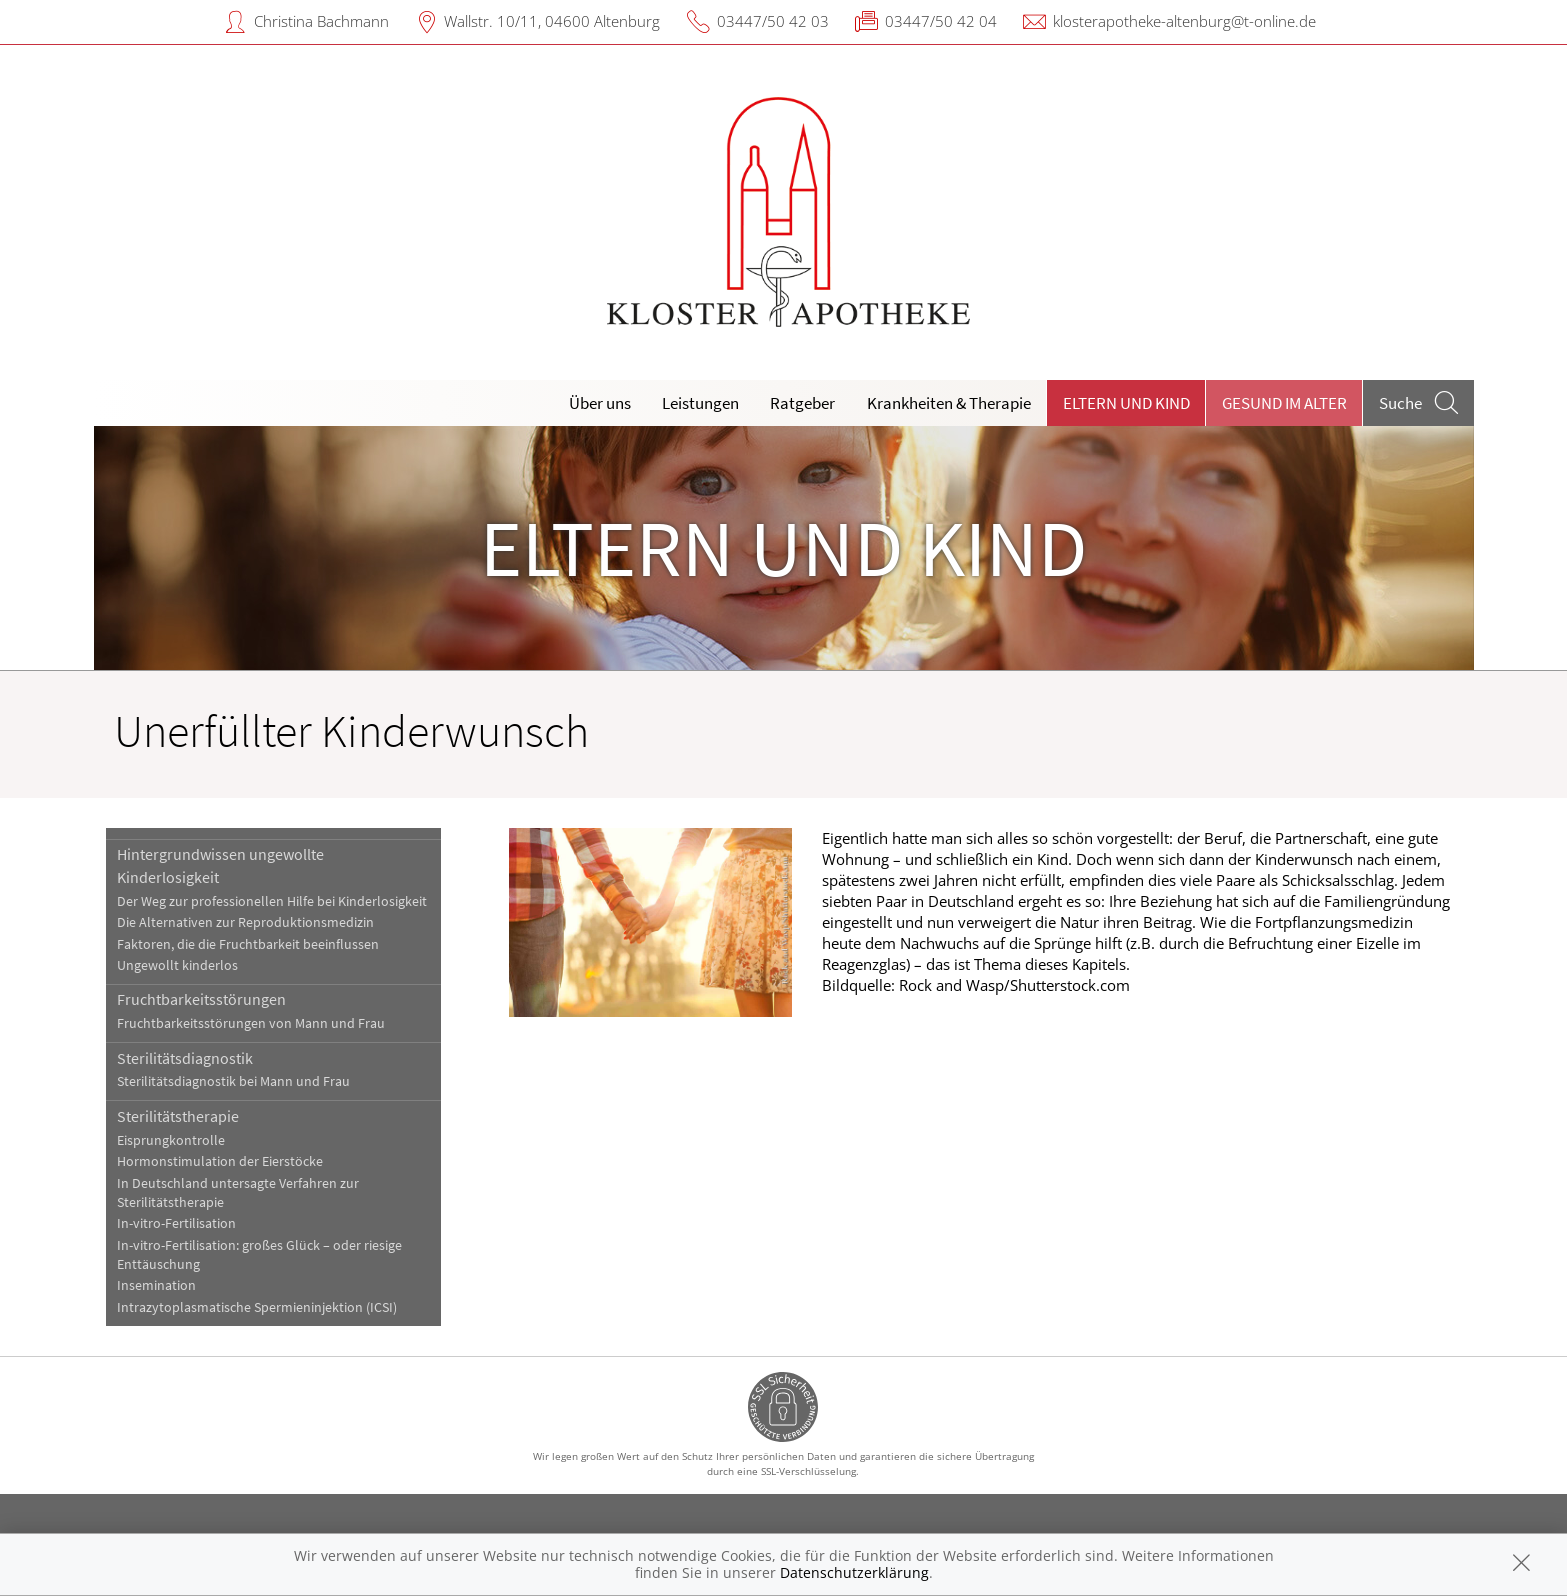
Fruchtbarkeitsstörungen (201, 999)
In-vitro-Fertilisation (176, 1223)
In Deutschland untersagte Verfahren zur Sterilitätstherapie (238, 1193)
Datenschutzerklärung (854, 1572)
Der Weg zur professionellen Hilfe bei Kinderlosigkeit (272, 901)
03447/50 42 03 (773, 21)
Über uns (600, 403)
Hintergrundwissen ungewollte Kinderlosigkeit (220, 865)
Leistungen (700, 403)
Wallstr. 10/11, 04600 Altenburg (552, 21)
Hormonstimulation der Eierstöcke (220, 1161)
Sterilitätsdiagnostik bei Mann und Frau (233, 1081)
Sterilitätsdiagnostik (185, 1058)
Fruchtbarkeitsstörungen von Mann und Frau (251, 1023)
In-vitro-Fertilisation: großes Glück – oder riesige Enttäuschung (259, 1255)
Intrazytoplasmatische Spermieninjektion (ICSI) (257, 1307)
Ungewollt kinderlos (177, 965)
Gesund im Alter (1284, 403)
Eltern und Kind (1126, 403)
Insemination (156, 1285)
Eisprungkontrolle (171, 1140)
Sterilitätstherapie (178, 1116)
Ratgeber (802, 403)
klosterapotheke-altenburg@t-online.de (1184, 21)
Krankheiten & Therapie (949, 403)
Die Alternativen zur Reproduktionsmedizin (245, 922)
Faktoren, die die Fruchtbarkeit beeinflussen (248, 944)
